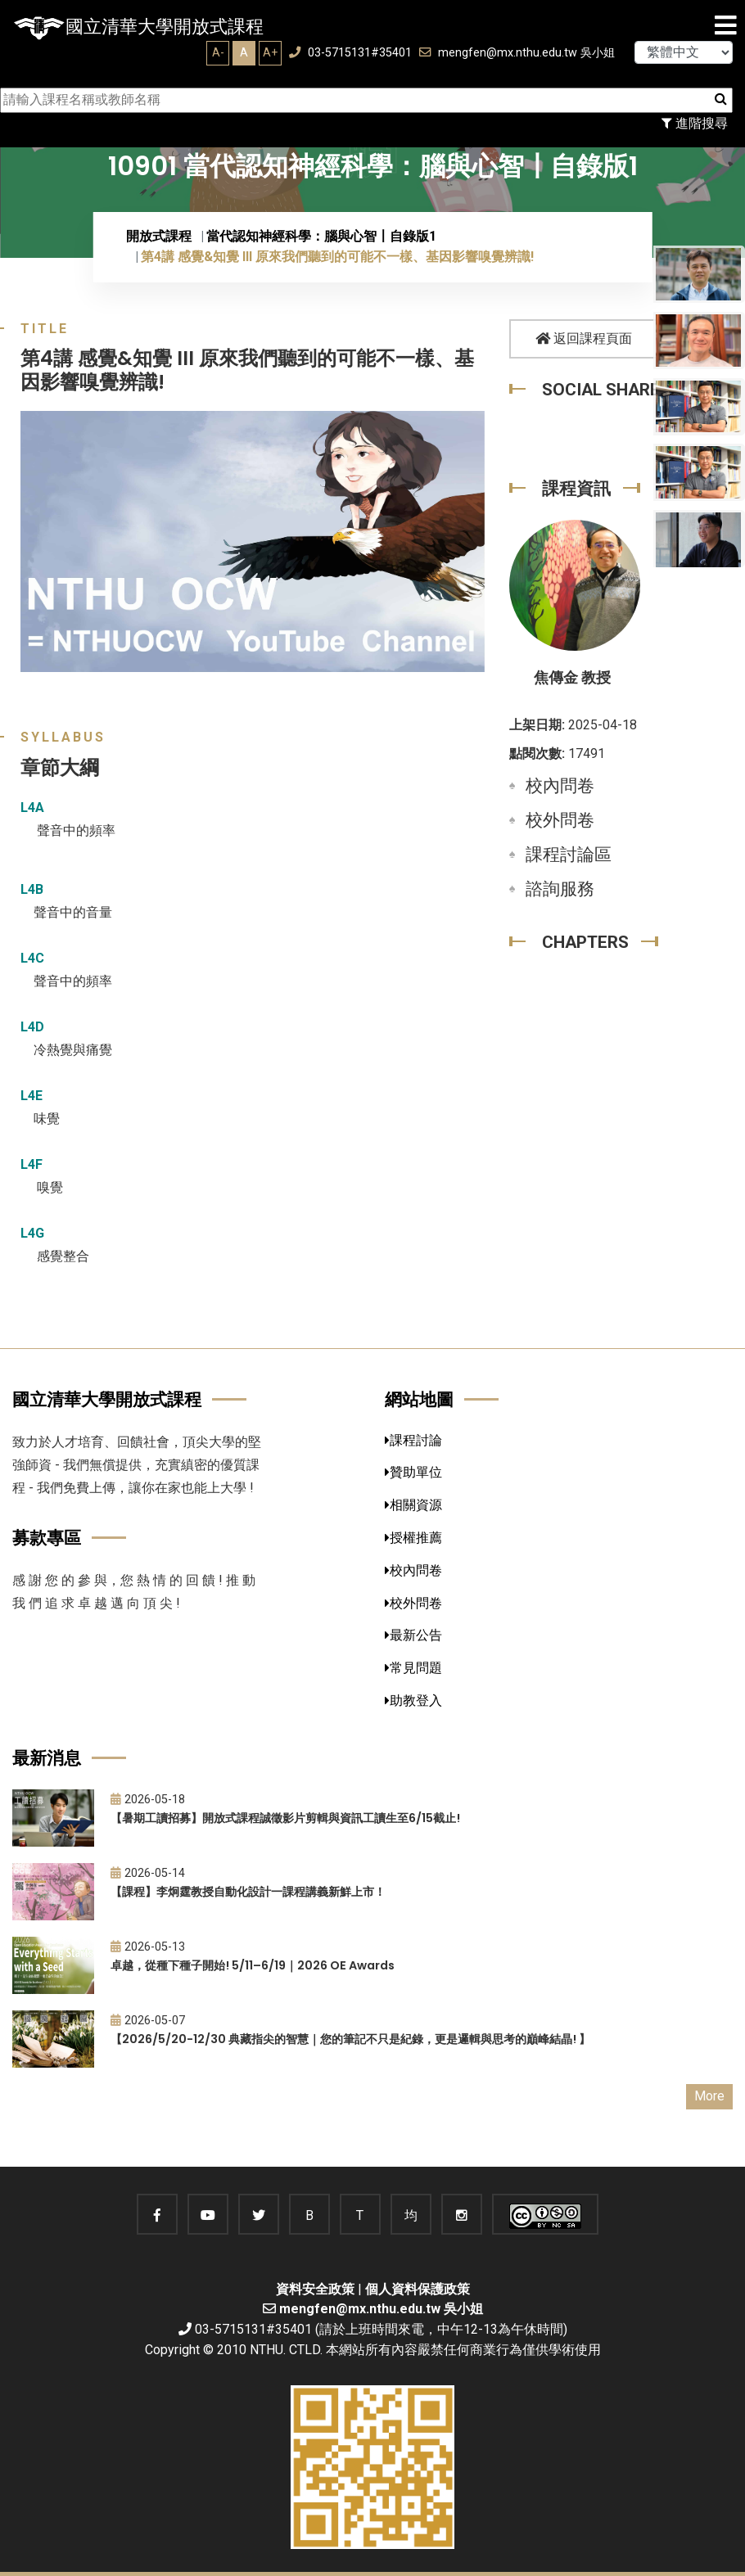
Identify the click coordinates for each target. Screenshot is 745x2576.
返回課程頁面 (583, 338)
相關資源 (413, 1505)
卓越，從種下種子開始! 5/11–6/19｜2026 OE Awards (253, 1965)
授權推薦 (413, 1537)
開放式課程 (159, 236)
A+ (270, 52)
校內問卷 (560, 786)
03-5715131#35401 (350, 53)
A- (218, 52)
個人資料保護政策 (417, 2289)
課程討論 (413, 1440)
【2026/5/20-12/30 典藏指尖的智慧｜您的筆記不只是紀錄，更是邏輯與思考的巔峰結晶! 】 (350, 2039)
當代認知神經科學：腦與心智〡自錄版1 (321, 236)
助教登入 (413, 1700)
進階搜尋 (694, 123)
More (709, 2096)
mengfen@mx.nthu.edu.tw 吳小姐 (517, 53)
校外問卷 (560, 820)
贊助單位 (413, 1472)
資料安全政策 (315, 2289)
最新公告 (413, 1635)
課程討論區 (569, 854)
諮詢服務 (560, 889)
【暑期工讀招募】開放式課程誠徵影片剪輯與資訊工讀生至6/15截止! (285, 1818)
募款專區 (46, 1538)
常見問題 (413, 1668)
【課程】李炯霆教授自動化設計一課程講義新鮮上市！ (248, 1892)
